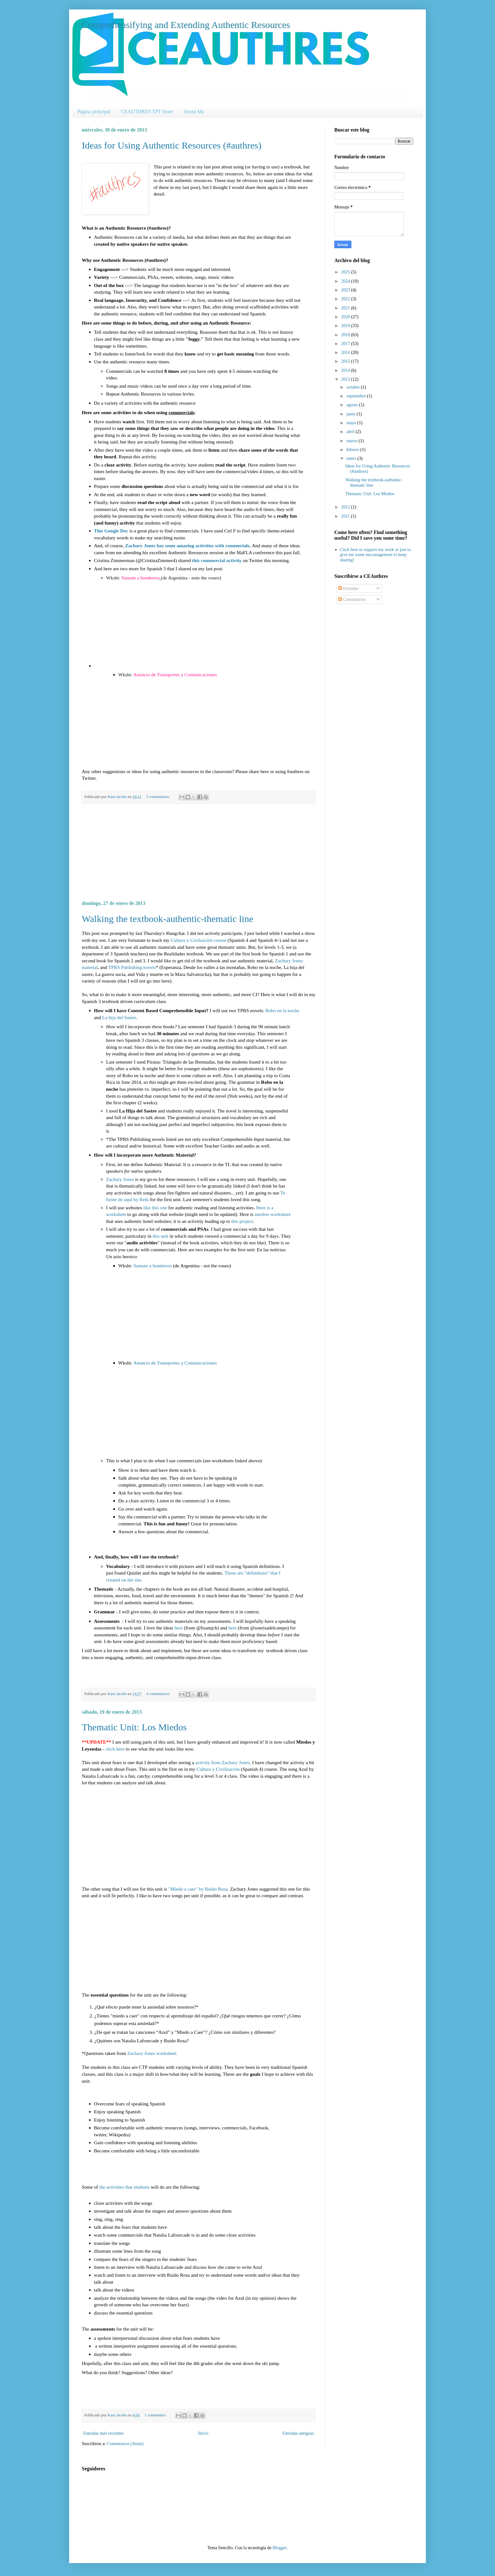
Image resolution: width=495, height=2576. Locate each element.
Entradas (348, 588)
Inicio (203, 2433)
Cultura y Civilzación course (199, 940)
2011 (346, 516)
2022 (346, 298)
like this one (155, 1207)
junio (351, 414)
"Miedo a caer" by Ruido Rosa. (198, 1889)
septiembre (356, 396)
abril (350, 431)
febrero (353, 449)
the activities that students (124, 2187)
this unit (160, 1236)
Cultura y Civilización (218, 1769)
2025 (346, 272)
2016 (346, 352)
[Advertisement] (198, 852)
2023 (346, 290)
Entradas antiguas (298, 2433)
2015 (346, 361)
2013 (346, 379)
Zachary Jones (120, 1179)
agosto (352, 404)
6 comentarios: (158, 1694)
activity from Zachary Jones (222, 1762)
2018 (346, 334)
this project (242, 1221)
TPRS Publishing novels (132, 967)
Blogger (279, 2547)
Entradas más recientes (103, 2433)
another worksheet (272, 1214)
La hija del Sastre (119, 1017)
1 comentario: (156, 2415)
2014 (346, 370)
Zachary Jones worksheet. (152, 2053)
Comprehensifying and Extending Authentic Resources (186, 25)
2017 (346, 343)
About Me (193, 111)
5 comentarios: (158, 797)
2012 (346, 507)
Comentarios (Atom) (125, 2443)
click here (115, 1749)
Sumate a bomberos (140, 577)
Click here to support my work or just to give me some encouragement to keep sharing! (375, 555)
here (179, 1627)
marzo (352, 440)
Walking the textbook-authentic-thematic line (167, 918)
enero (351, 458)
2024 (346, 281)
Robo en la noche (282, 1010)
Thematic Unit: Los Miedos (134, 1727)
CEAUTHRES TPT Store (147, 111)
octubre (353, 387)
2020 (346, 316)
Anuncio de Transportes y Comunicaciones (175, 674)
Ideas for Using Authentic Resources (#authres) (171, 145)
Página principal (93, 111)
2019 (346, 325)
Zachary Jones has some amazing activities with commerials (187, 545)
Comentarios (352, 599)
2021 (346, 308)
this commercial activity (217, 560)
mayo (351, 422)
